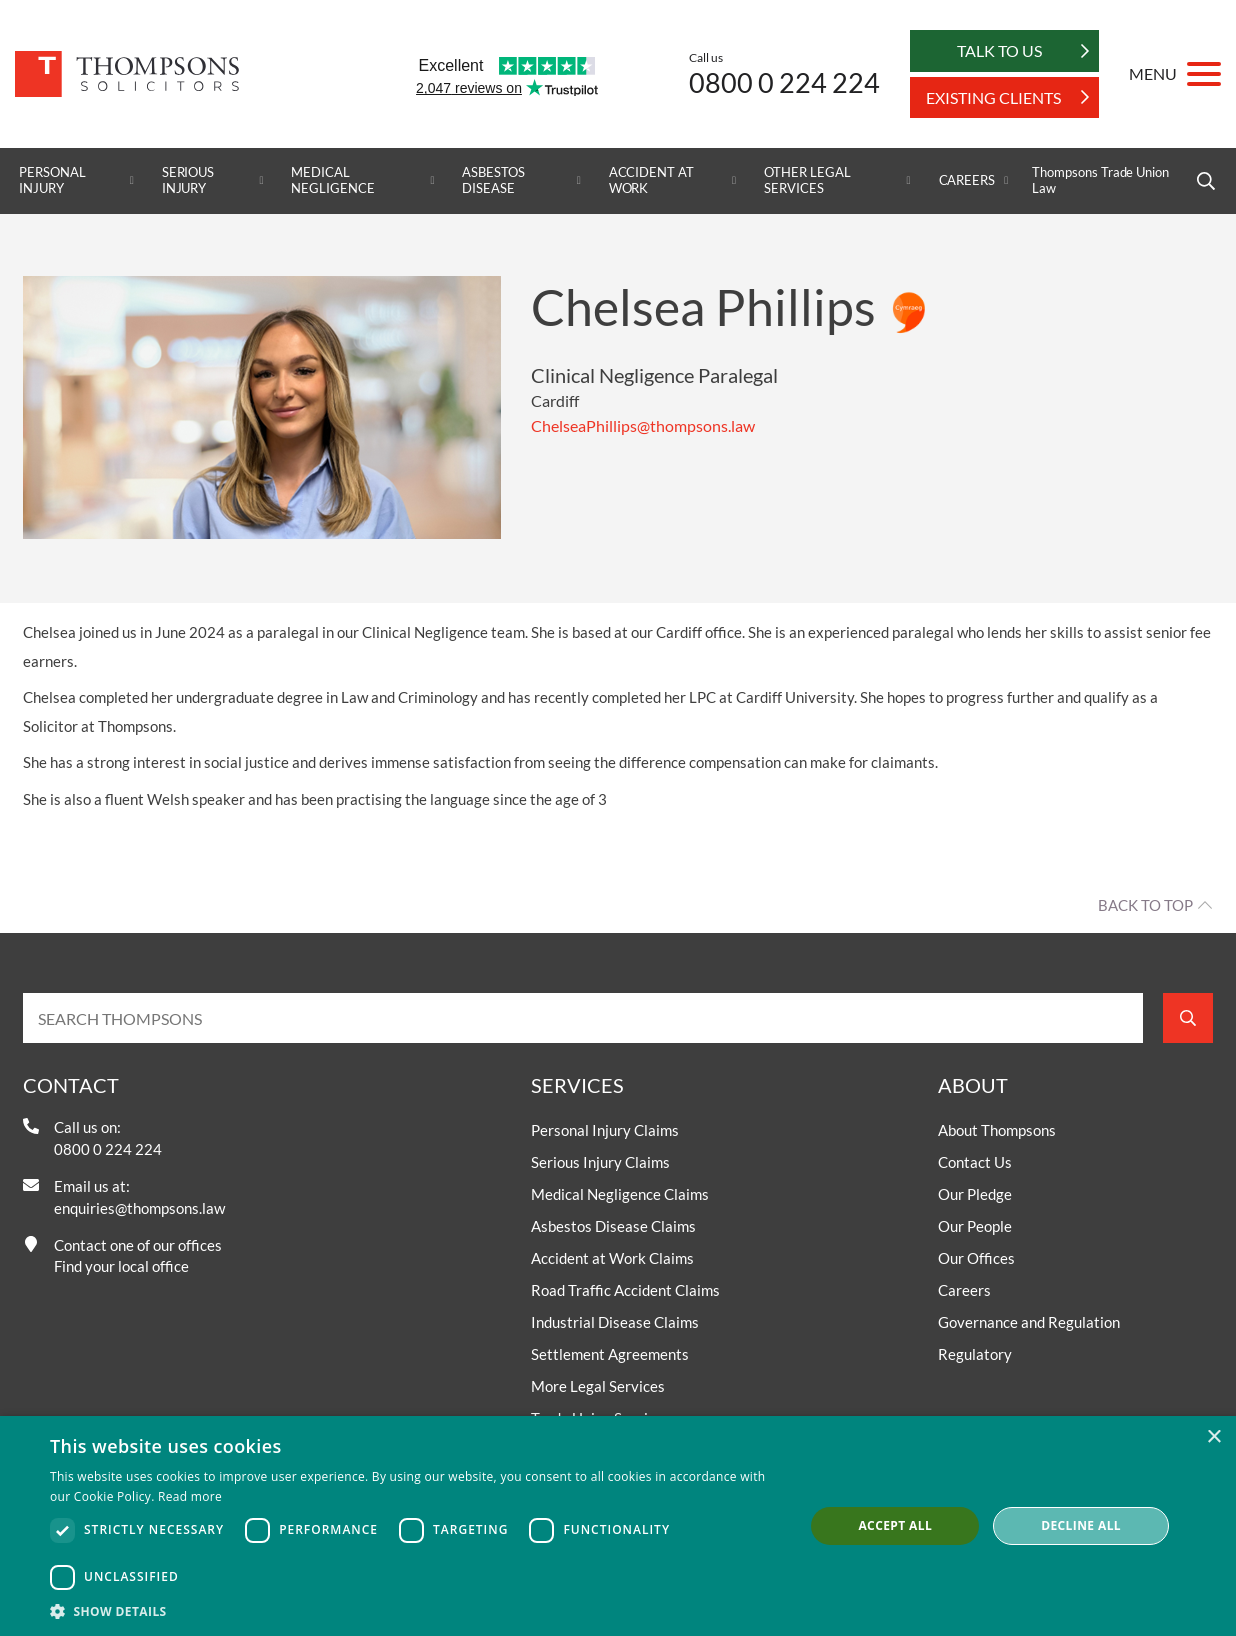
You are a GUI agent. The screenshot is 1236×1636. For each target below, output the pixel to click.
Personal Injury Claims (605, 1130)
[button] (416, 1611)
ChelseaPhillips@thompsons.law (643, 425)
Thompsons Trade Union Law (1100, 180)
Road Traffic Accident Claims (625, 1290)
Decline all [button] (1081, 1525)
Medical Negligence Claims (620, 1194)
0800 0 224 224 (784, 82)
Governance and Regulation (1029, 1322)
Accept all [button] (895, 1525)
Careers (967, 180)
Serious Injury (188, 180)
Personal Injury (52, 180)
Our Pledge (975, 1194)
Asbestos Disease (493, 180)
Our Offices (976, 1258)
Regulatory (975, 1354)
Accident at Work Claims (612, 1258)
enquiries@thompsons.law (139, 1208)
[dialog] (618, 1526)
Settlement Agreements (610, 1354)
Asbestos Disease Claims (613, 1226)
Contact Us (975, 1162)
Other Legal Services (807, 180)
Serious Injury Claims (600, 1162)
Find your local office (121, 1266)
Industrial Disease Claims (615, 1322)
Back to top (1145, 905)
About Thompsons (997, 1130)
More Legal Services (598, 1386)
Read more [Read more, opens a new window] (190, 1496)
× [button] (1213, 1437)
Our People (975, 1226)
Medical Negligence (333, 180)
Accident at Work (651, 180)
